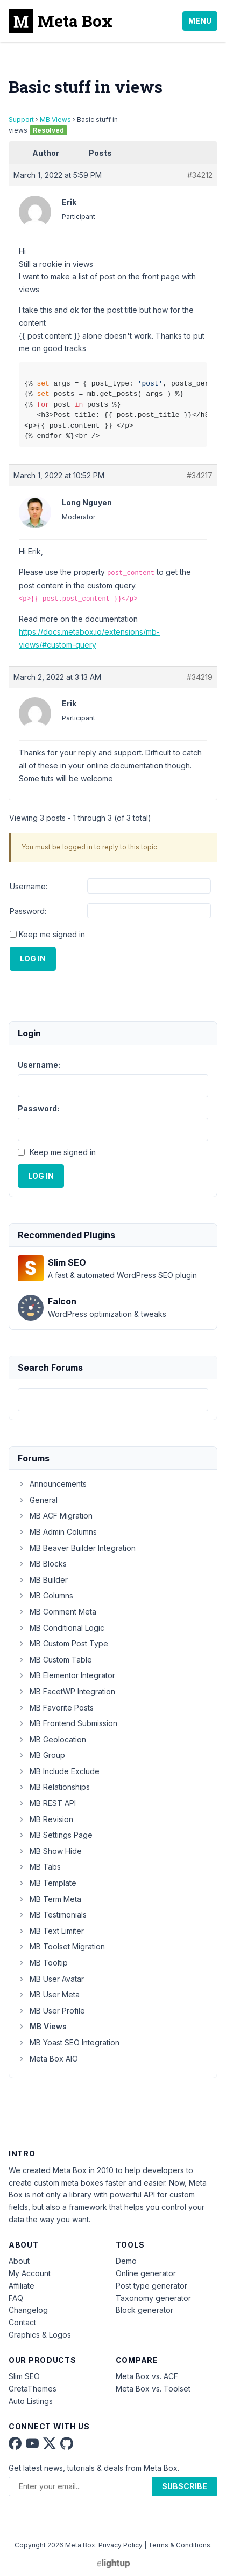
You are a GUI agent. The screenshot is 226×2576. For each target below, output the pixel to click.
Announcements (52, 1483)
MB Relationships (54, 1786)
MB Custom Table (55, 1659)
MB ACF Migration (55, 1515)
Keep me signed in (52, 934)
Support (21, 119)
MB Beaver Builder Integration (77, 1548)
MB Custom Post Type (63, 1643)
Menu (199, 20)
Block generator (144, 2309)
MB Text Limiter (51, 1930)
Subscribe (184, 2486)
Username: (28, 886)
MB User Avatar (51, 1978)
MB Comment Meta (57, 1611)
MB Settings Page (55, 1834)
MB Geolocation (52, 1739)
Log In (33, 958)
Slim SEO (24, 2376)
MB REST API (47, 1803)
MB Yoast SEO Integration (68, 2042)
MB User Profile (51, 2010)
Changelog (28, 2309)
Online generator (146, 2273)
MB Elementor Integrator (66, 1675)
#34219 (200, 677)
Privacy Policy (120, 2545)
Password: (28, 911)
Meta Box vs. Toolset (153, 2388)
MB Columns (45, 1595)
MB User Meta (49, 1994)
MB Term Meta (49, 1899)
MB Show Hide (50, 1851)
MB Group (41, 1755)
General (38, 1500)
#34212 (200, 175)
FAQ (16, 2298)
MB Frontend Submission (67, 1723)
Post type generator (151, 2285)
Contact (22, 2322)
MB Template (47, 1882)
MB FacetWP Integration (66, 1691)
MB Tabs (39, 1866)
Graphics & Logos (40, 2334)
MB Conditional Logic (61, 1627)
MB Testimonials (52, 1914)
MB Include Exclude (59, 1771)
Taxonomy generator (153, 2298)
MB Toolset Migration (61, 1946)
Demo (126, 2260)
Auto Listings (31, 2401)
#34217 (200, 475)
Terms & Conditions (179, 2545)
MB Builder (43, 1579)
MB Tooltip (43, 1962)
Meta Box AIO (48, 2058)
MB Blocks (42, 1563)
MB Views (55, 119)
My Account (30, 2273)
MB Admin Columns (57, 1531)
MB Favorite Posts (56, 1707)
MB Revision (45, 1819)
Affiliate (21, 2285)
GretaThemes (32, 2388)
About (19, 2260)
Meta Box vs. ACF (147, 2376)
